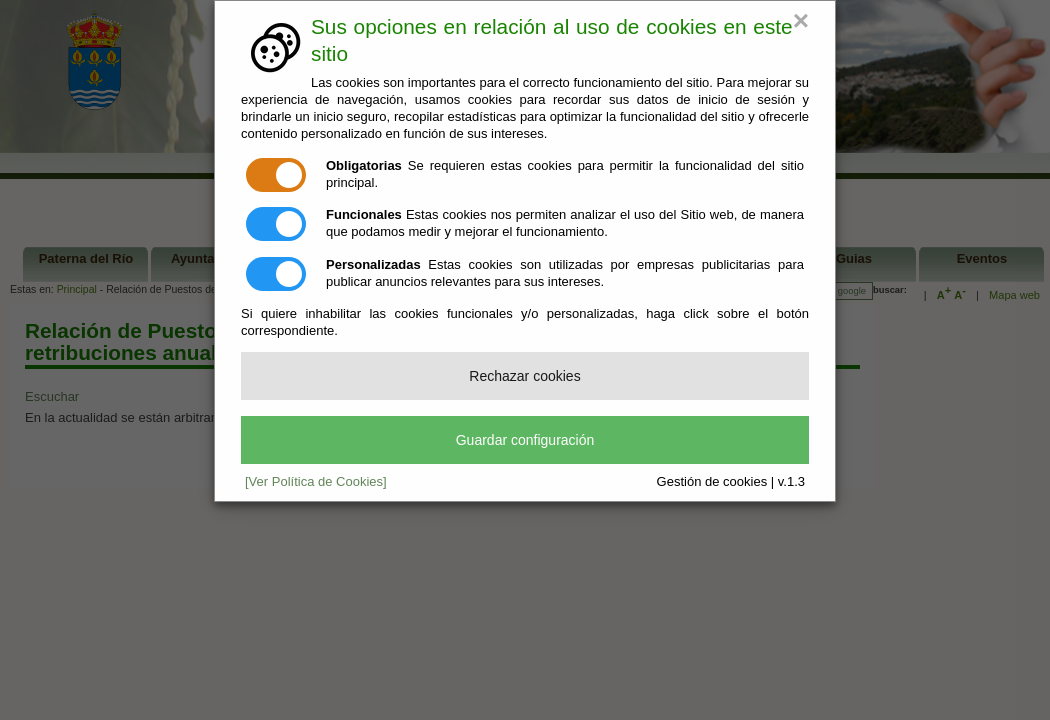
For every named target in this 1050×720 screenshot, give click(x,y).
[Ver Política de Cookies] (316, 481)
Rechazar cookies (524, 376)
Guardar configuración (525, 440)
